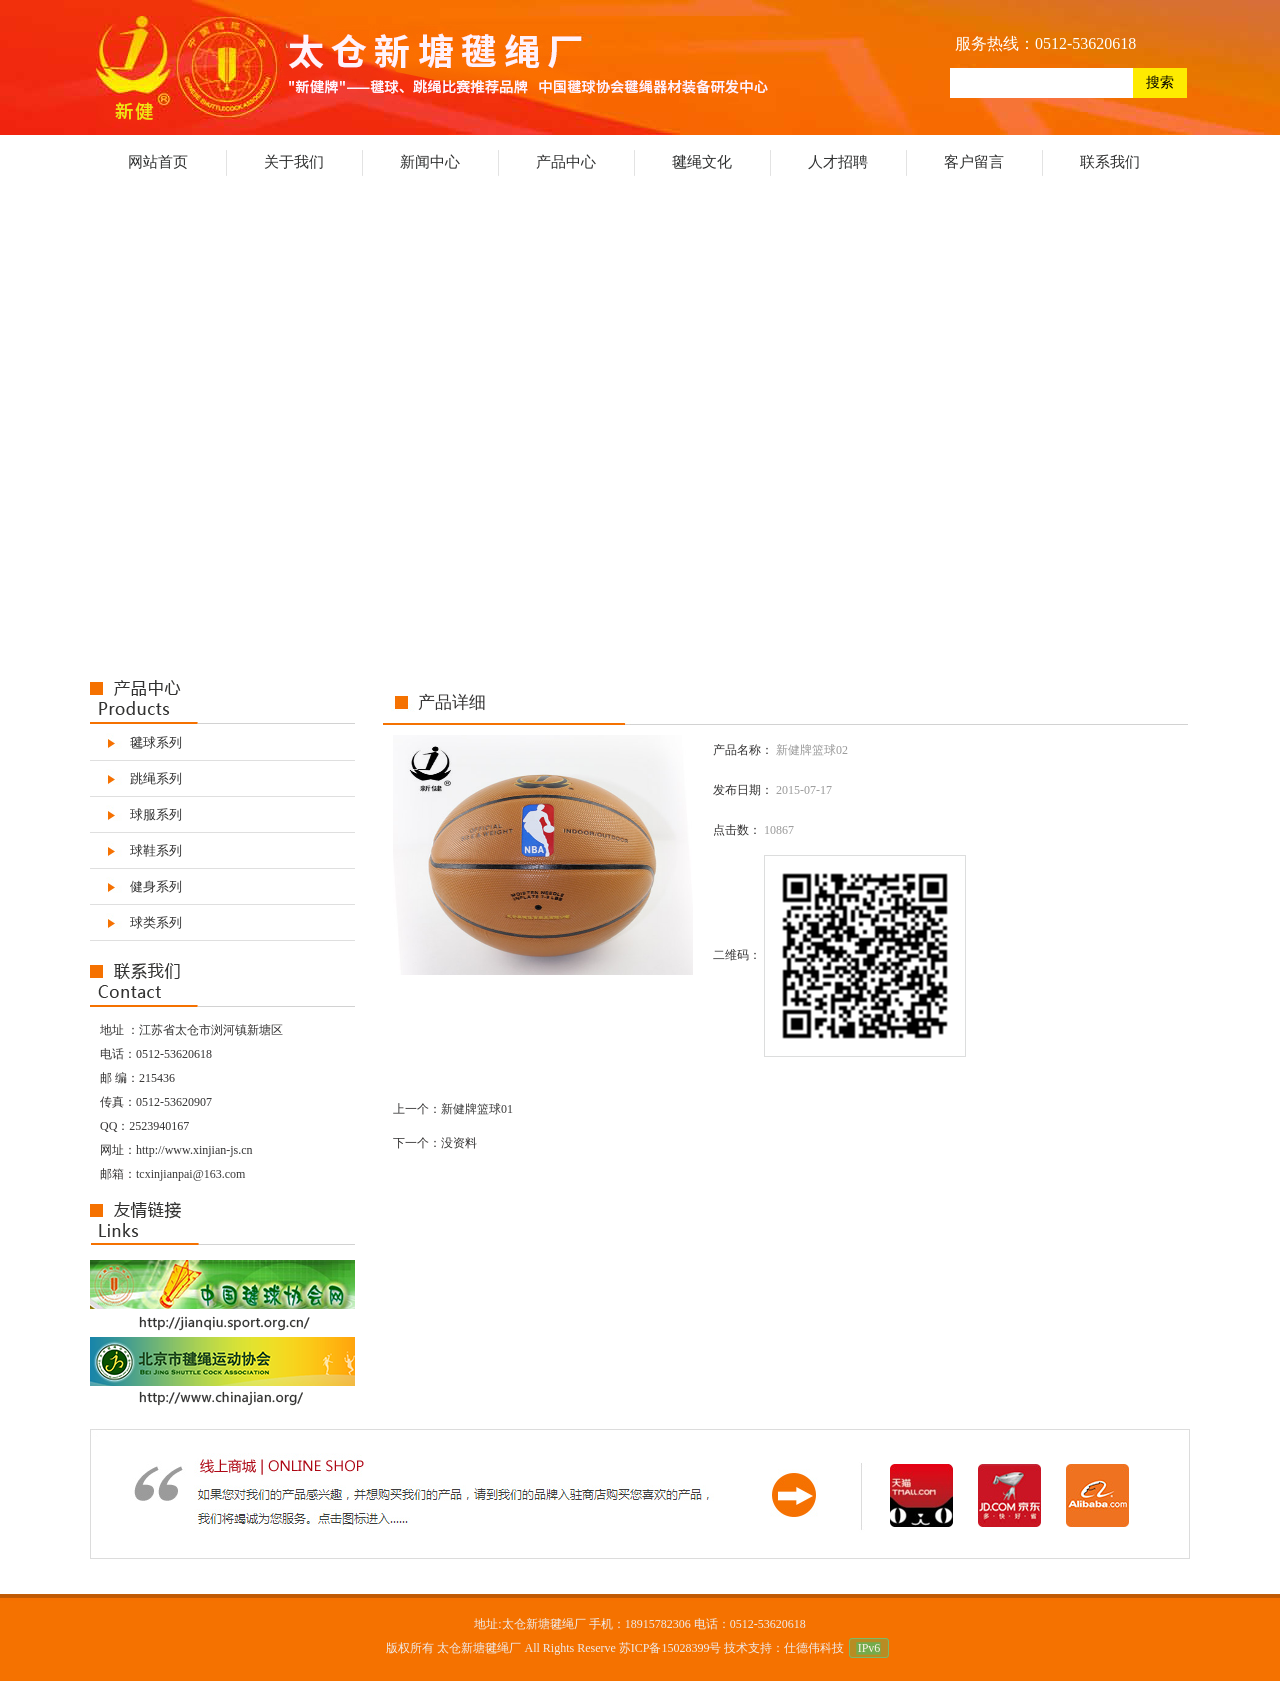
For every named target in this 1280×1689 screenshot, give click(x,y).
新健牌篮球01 (477, 1109)
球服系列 (156, 814)
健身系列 (156, 886)
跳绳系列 (156, 778)
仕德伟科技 (814, 1648)
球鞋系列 (156, 850)
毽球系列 (156, 742)
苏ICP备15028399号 (670, 1648)
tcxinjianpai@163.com (190, 1174)
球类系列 (156, 922)
